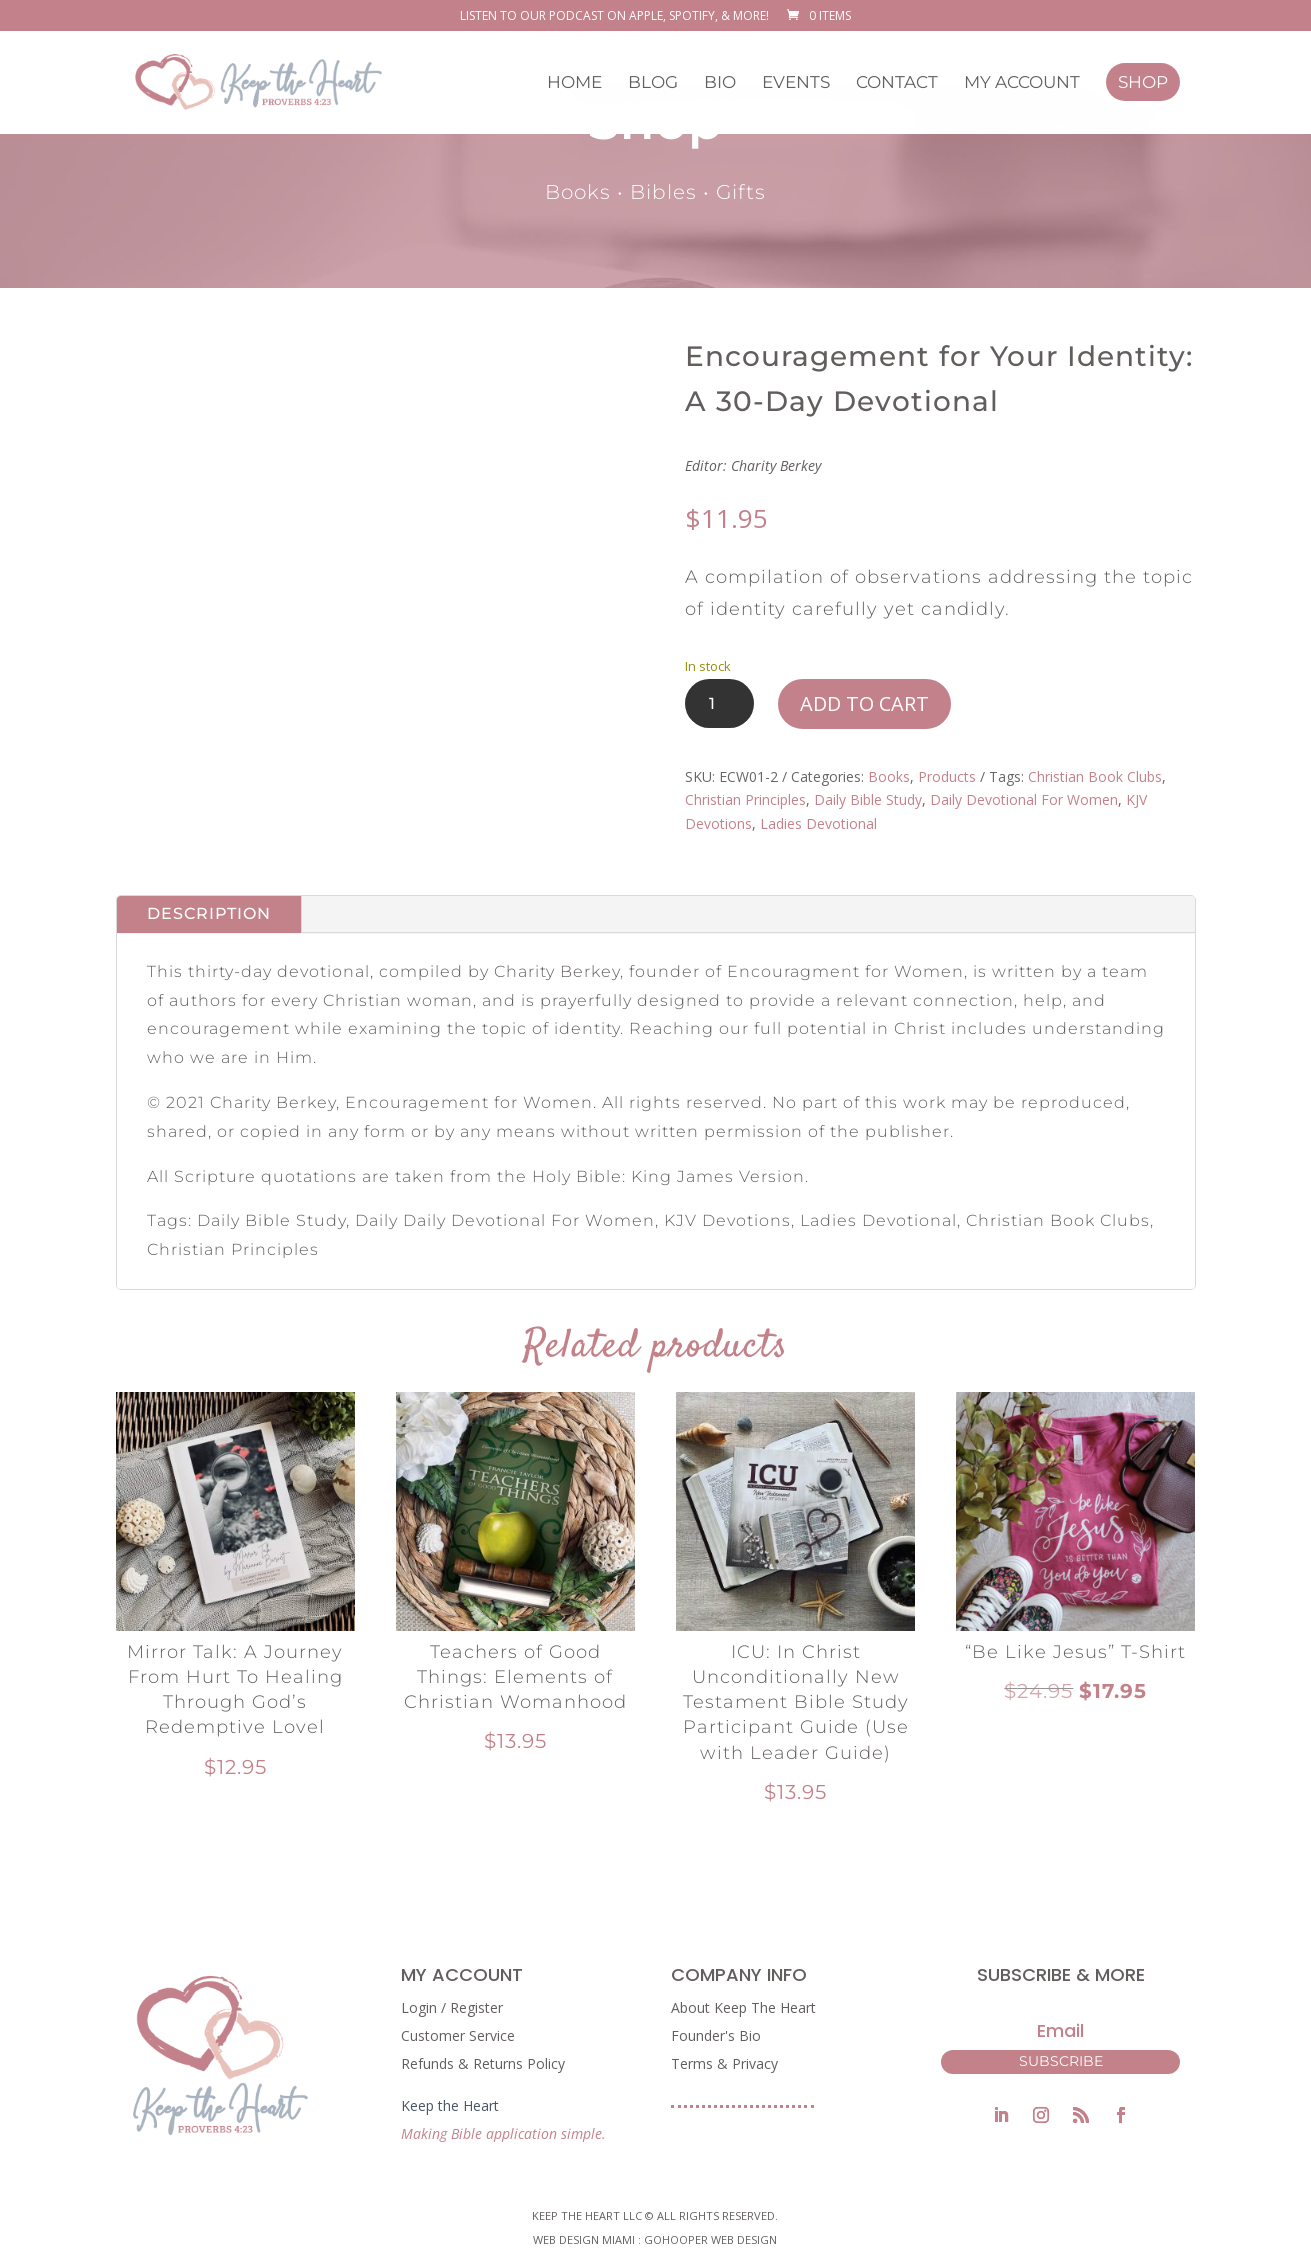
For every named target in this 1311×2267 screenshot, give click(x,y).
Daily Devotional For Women (1024, 799)
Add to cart (864, 703)
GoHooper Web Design (710, 2239)
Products (947, 776)
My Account (1022, 83)
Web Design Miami (585, 2239)
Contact (897, 83)
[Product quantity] (719, 703)
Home (574, 83)
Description (209, 913)
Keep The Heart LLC (587, 2215)
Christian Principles (745, 799)
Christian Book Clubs (1095, 776)
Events (796, 83)
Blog (653, 83)
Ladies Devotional (818, 823)
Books (889, 776)
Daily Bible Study (868, 799)
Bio (720, 83)
